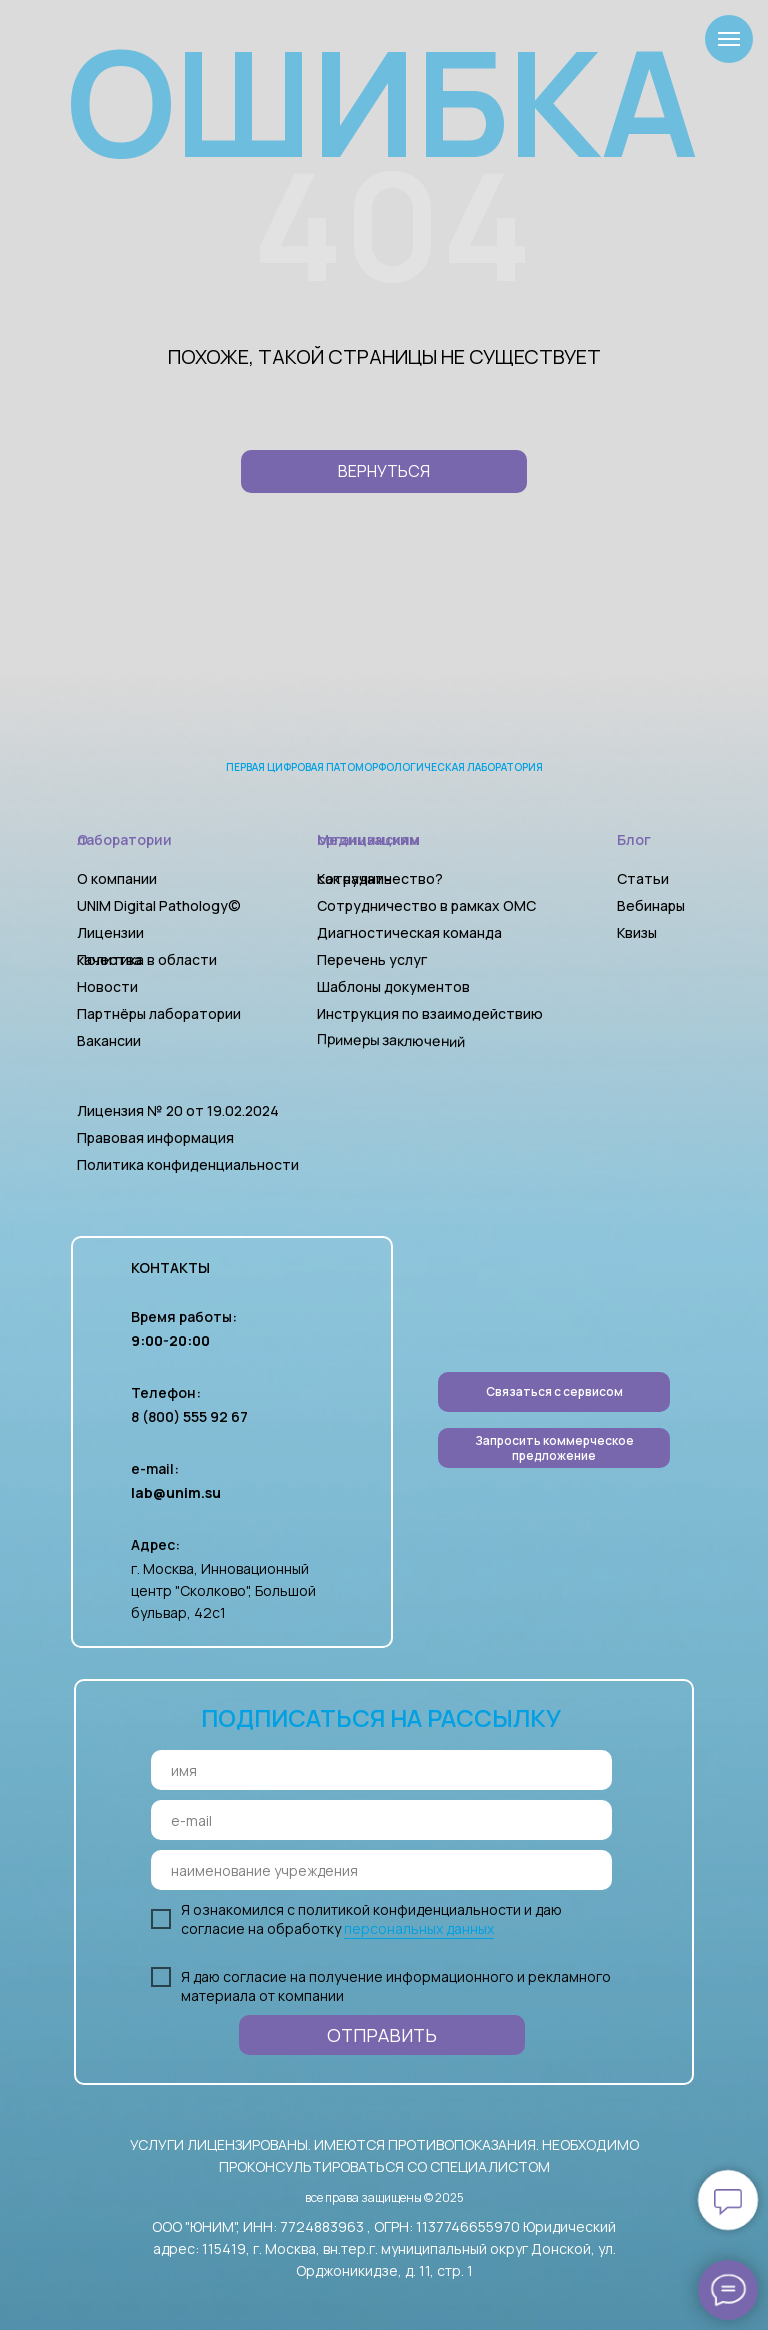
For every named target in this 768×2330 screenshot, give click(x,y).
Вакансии (109, 1040)
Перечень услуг (372, 959)
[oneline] (381, 1870)
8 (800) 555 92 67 (189, 1416)
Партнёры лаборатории (159, 1013)
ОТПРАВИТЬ (382, 2035)
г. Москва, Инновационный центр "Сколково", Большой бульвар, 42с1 (223, 1590)
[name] (381, 1770)
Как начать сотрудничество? (380, 878)
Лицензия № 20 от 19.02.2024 (178, 1110)
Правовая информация (155, 1137)
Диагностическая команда (409, 932)
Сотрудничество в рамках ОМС (426, 905)
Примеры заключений (391, 1040)
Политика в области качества (147, 959)
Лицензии (110, 932)
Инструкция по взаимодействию (430, 1013)
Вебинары (651, 905)
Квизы (637, 932)
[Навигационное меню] (729, 39)
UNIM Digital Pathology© (159, 905)
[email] (381, 1820)
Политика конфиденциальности (188, 1164)
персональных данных (419, 1928)
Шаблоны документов (395, 986)
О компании (117, 878)
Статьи (643, 878)
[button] (554, 1448)
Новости (107, 986)
